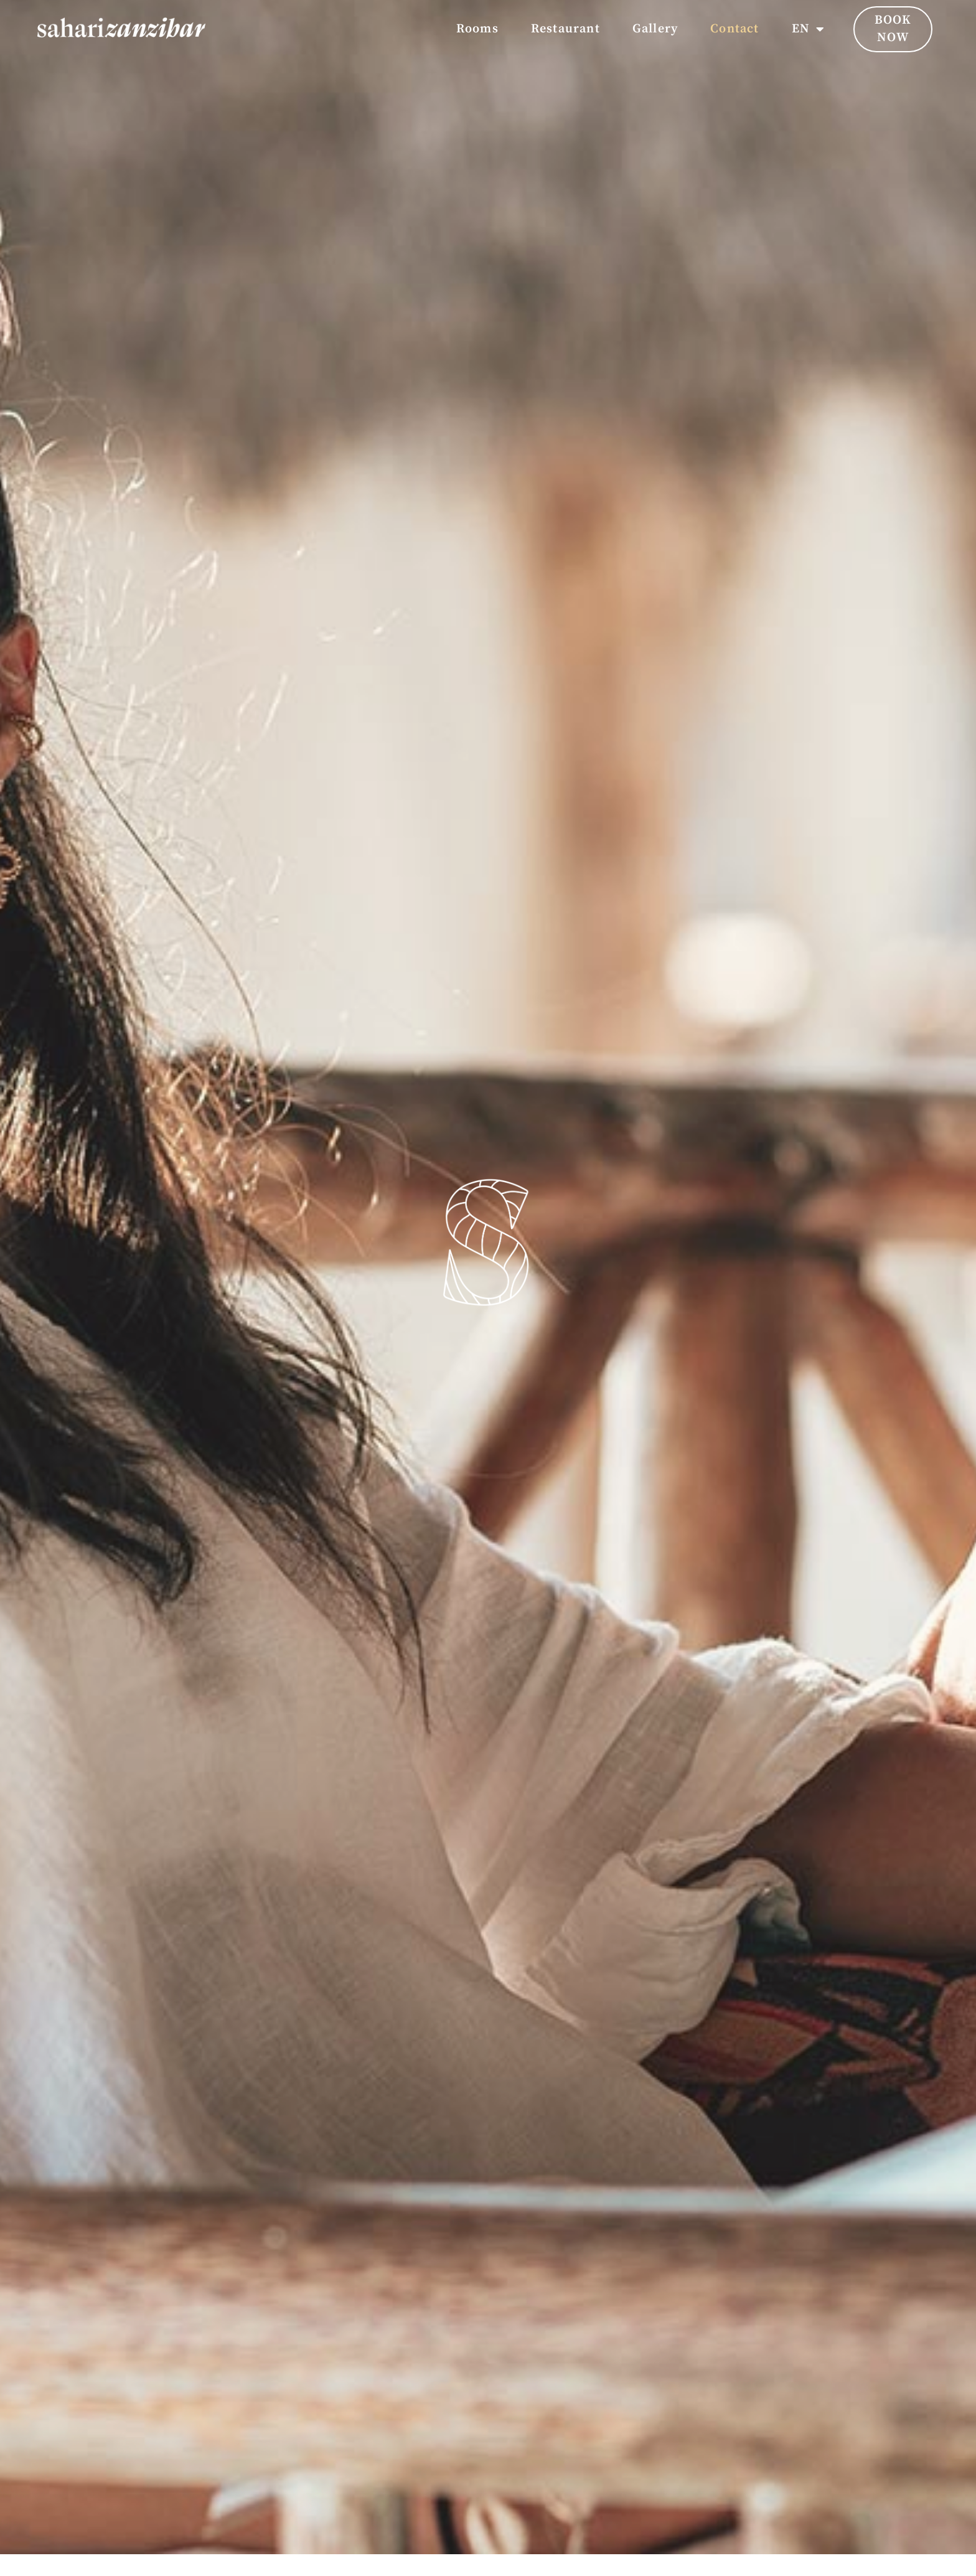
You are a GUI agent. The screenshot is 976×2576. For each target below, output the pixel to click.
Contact (734, 29)
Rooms (477, 29)
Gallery (655, 29)
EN (808, 29)
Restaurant (565, 29)
